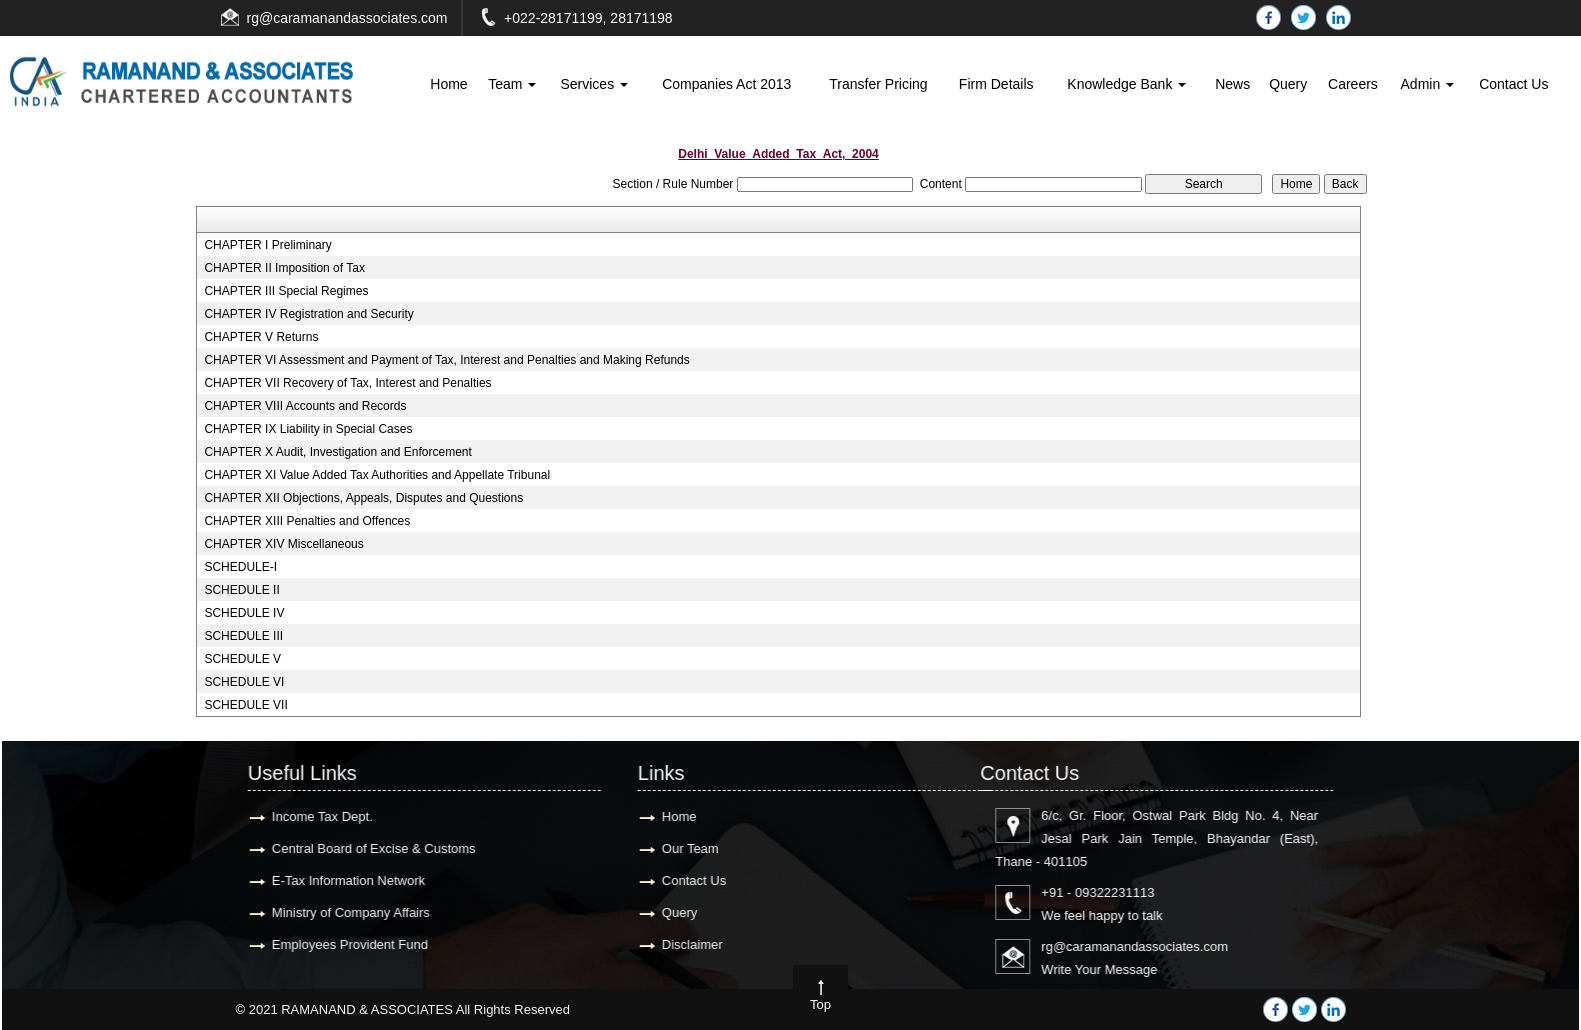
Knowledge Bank (1126, 84)
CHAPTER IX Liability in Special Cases (308, 429)
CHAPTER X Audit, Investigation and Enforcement (337, 452)
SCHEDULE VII (245, 705)
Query (1288, 84)
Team (512, 84)
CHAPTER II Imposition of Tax (284, 268)
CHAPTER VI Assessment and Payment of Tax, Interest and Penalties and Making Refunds (446, 360)
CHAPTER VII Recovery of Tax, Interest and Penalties (347, 383)
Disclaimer (95, 944)
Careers (1353, 84)
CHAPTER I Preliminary (267, 245)
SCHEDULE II (241, 590)
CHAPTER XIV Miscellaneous (283, 544)
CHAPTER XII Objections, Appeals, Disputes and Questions (363, 498)
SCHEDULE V (242, 659)
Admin (1428, 84)
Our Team (93, 848)
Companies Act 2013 (726, 84)
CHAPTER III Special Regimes (286, 291)
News (1232, 84)
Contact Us (1513, 84)
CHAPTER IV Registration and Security (308, 314)
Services (594, 84)
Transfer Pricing (878, 84)
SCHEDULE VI (244, 682)
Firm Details (996, 84)
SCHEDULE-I (240, 567)
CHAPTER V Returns (261, 337)
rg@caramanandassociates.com (347, 18)
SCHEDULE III (243, 636)
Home (448, 84)
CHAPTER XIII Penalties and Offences (307, 521)
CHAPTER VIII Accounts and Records (305, 406)
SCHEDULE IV (244, 613)
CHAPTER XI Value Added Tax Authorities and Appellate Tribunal (377, 475)
